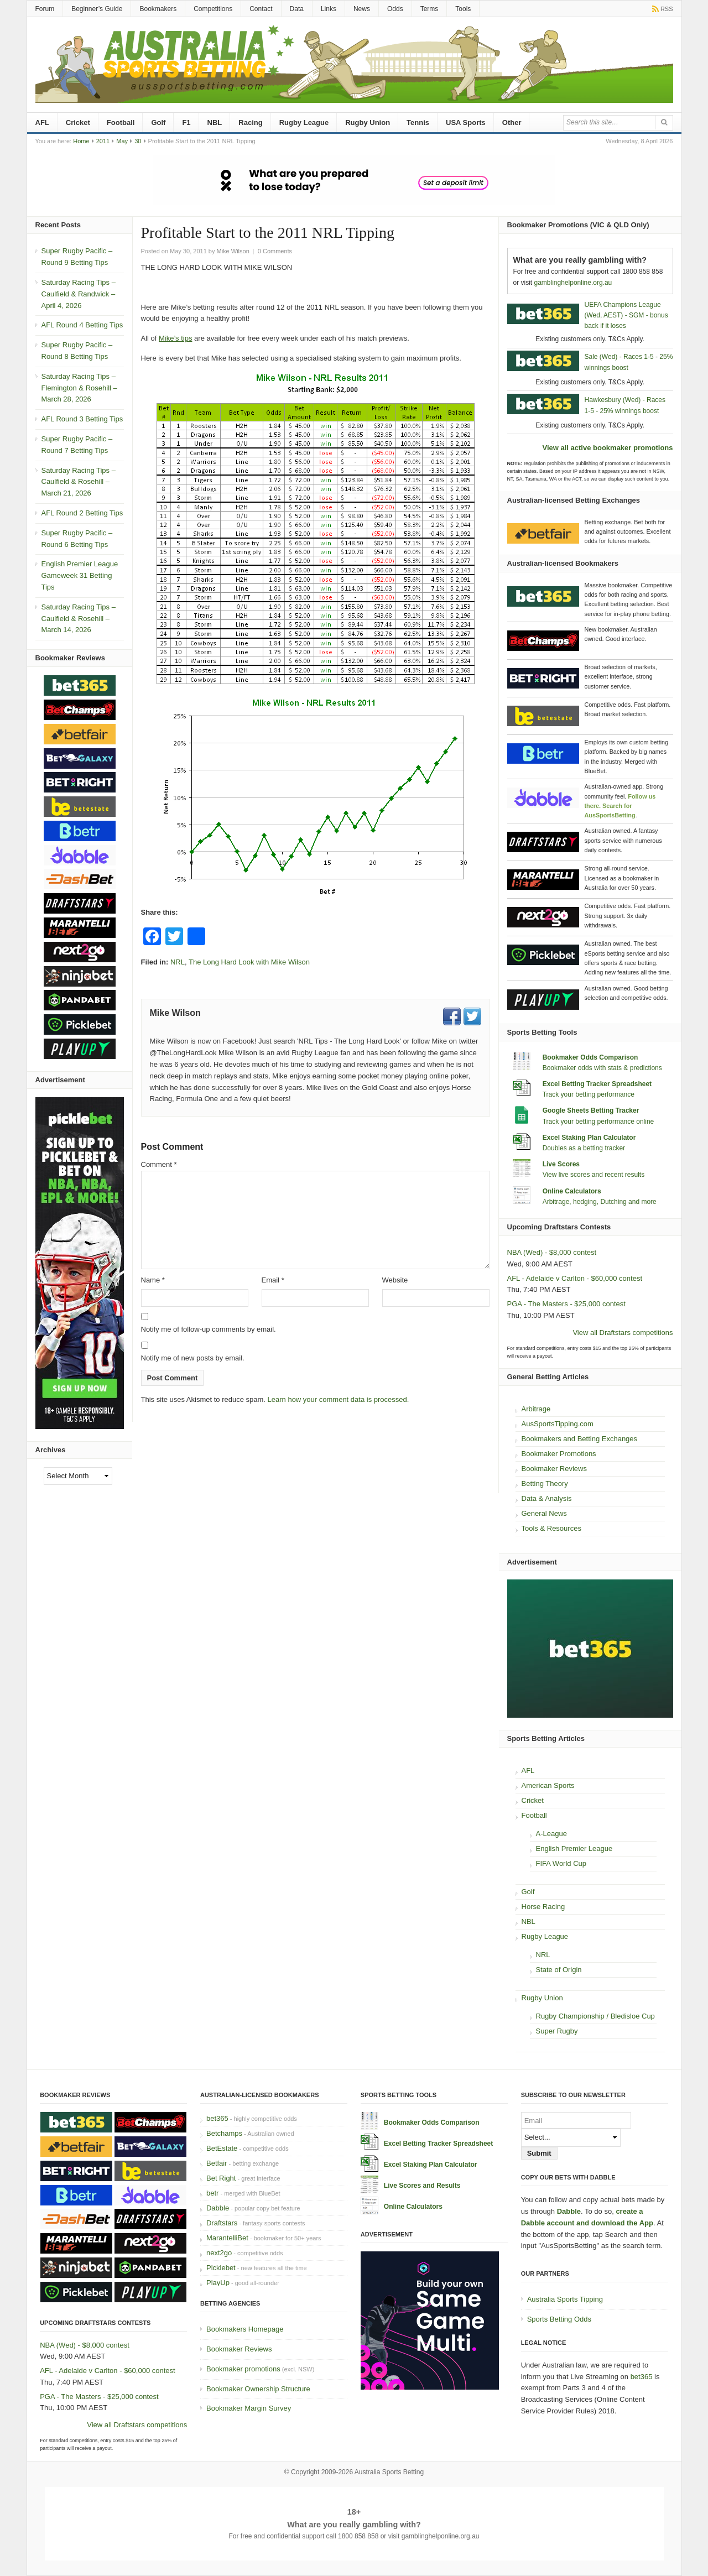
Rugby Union (367, 122)
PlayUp (218, 2282)
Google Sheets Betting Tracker (591, 1110)
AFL (42, 122)
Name (153, 1280)
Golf (158, 122)
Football (121, 122)
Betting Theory (545, 1483)
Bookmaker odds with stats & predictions (602, 1068)
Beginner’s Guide (96, 9)
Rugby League (304, 122)
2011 (103, 141)
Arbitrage (536, 1409)
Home (81, 141)
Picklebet (221, 2268)
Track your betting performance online (598, 1121)
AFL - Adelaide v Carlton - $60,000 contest (575, 1278)
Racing (250, 122)
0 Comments (275, 251)
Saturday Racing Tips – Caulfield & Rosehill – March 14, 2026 (78, 618)
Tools (463, 9)
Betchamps (224, 2133)
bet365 (217, 2118)
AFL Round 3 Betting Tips (82, 419)
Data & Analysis (547, 1498)
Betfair (216, 2163)
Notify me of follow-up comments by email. (208, 1329)
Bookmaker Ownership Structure (258, 2389)
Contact (260, 9)
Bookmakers (157, 9)
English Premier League (574, 1848)
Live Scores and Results (422, 2185)
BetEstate (221, 2148)
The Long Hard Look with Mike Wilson (249, 962)
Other (512, 122)
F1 (186, 122)
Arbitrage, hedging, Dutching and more (600, 1202)
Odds (395, 9)
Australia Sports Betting (389, 2472)
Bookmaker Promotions (559, 1453)
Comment (159, 1164)
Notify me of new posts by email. (192, 1358)
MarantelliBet (227, 2238)
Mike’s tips (175, 338)
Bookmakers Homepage (244, 2329)
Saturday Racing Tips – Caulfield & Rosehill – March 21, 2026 (78, 482)
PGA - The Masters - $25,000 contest (566, 1304)
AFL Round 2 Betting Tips (82, 513)
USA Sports (466, 122)
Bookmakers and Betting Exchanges (580, 1439)
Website (395, 1280)
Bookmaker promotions (243, 2369)
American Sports (548, 1785)
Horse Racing (543, 1906)
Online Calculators (572, 1191)
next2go (219, 2253)
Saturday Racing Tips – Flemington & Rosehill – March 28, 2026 (79, 388)
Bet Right (221, 2178)
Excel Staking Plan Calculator (589, 1137)
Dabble (217, 2208)
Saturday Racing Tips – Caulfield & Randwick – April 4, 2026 (78, 294)
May (122, 141)
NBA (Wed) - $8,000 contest (552, 1252)
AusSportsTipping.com (558, 1424)
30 (137, 141)
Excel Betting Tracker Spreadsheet (597, 1084)
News (361, 9)
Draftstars (221, 2223)
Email (273, 1280)
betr (212, 2193)
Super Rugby (557, 2031)
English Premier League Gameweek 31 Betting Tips (79, 575)
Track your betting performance (588, 1094)
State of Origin (559, 1969)
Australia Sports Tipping (565, 2299)
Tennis (418, 122)
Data (297, 9)
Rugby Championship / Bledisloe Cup (595, 2016)
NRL (177, 962)
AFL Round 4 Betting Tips (82, 325)
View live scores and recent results (594, 1175)
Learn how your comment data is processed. (338, 1399)
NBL (214, 122)
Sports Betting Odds (559, 2319)
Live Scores (561, 1164)
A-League (551, 1833)
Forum (45, 9)
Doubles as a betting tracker (584, 1148)
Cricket (78, 122)
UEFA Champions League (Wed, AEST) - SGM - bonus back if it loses (626, 315)
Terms (429, 9)
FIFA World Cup (561, 1863)
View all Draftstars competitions (622, 1332)
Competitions (213, 9)
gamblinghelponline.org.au (573, 282)
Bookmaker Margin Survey (248, 2408)
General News (544, 1513)
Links (328, 9)
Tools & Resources (551, 1528)
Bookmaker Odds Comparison (590, 1057)
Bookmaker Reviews (554, 1468)
